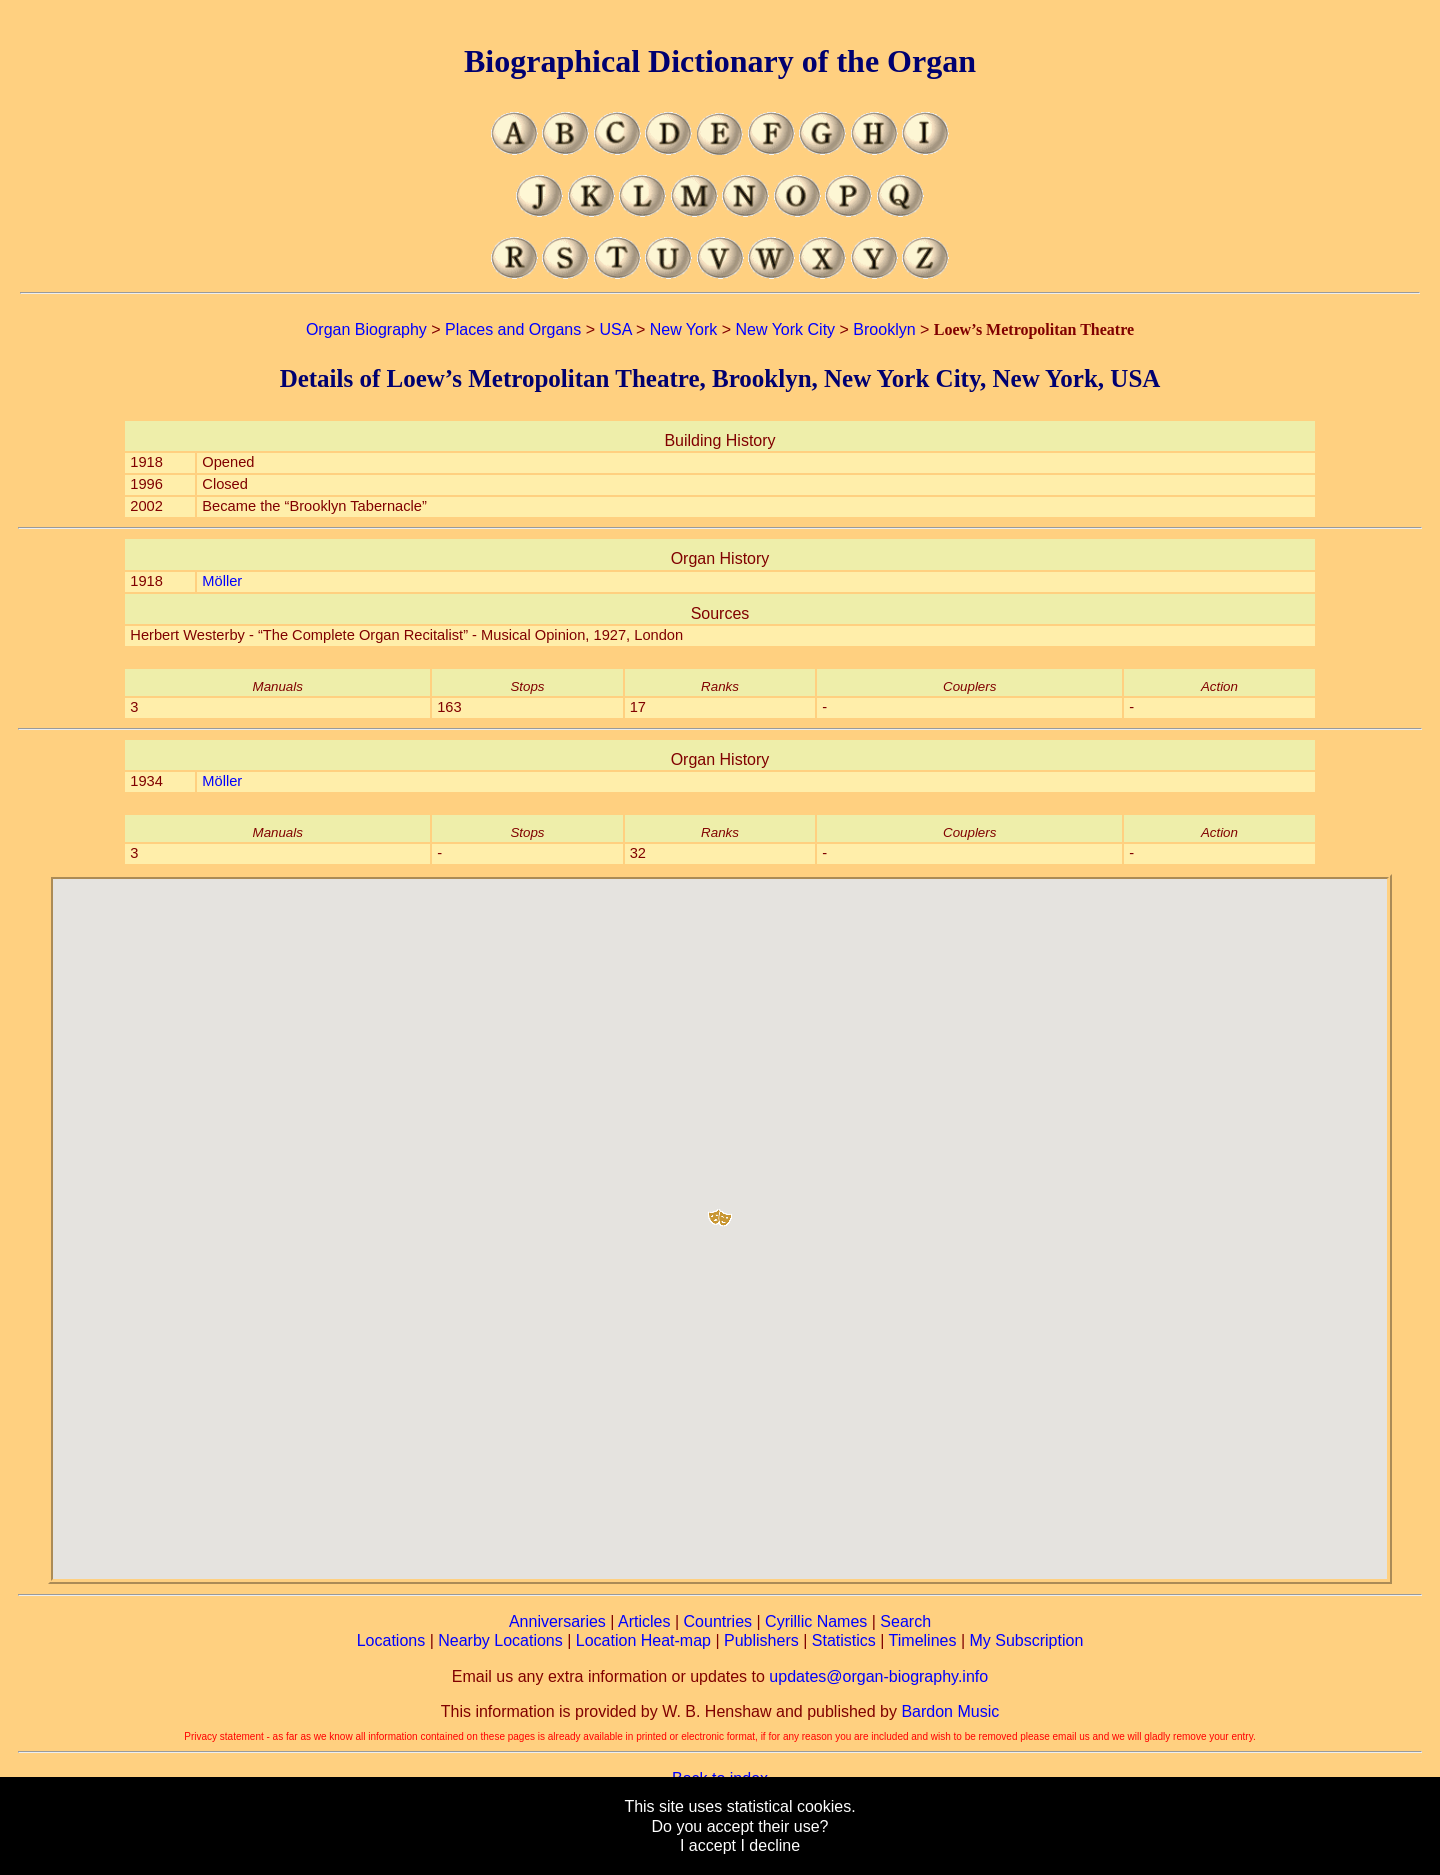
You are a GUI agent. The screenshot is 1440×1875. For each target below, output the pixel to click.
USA (615, 329)
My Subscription (1026, 1640)
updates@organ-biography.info (878, 1676)
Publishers (761, 1640)
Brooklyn (884, 329)
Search (905, 1621)
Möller (222, 581)
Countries (718, 1621)
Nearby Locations (500, 1640)
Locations (391, 1640)
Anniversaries (557, 1621)
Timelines (923, 1640)
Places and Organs (513, 329)
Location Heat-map (643, 1640)
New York (684, 329)
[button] (720, 1210)
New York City (786, 329)
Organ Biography (366, 329)
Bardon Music (950, 1711)
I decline (770, 1845)
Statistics (844, 1640)
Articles (644, 1621)
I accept (708, 1845)
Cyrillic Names (816, 1621)
